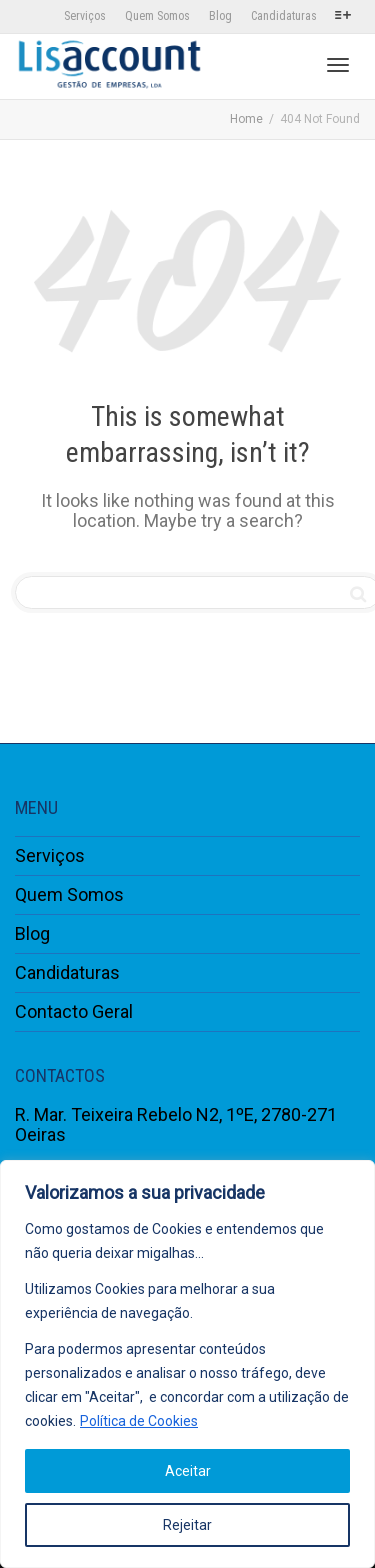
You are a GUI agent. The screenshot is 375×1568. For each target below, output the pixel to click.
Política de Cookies (139, 1421)
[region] (187, 1364)
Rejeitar (187, 1525)
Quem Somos (157, 16)
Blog (220, 16)
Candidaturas (284, 16)
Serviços (85, 16)
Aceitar (188, 1471)
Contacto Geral (74, 1011)
